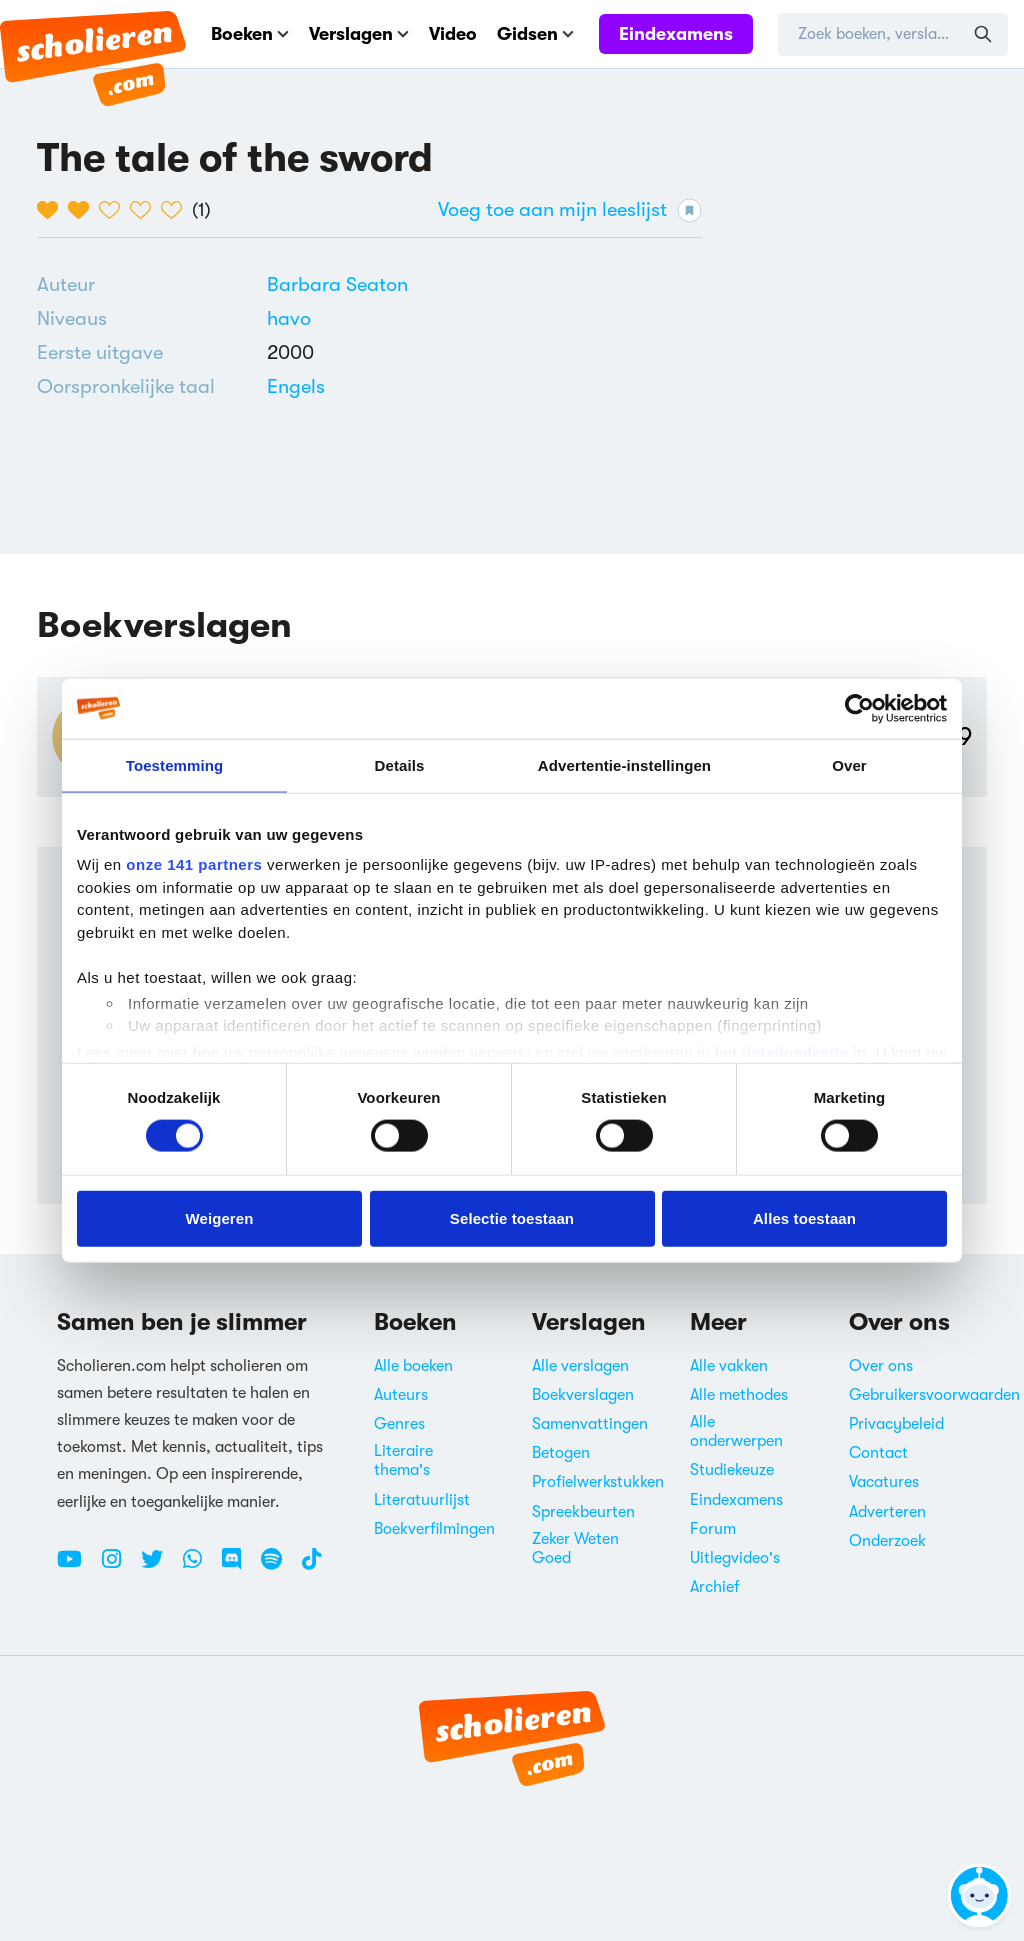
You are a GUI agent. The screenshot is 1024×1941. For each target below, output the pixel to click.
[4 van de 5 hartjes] (145, 210)
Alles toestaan (804, 1217)
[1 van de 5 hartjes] (52, 210)
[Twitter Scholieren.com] (159, 1567)
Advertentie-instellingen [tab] (624, 764)
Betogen (561, 1453)
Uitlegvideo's (735, 1558)
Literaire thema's (403, 1460)
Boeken (250, 34)
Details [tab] (400, 764)
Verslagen (359, 34)
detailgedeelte (795, 1051)
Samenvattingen (590, 1424)
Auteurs (401, 1395)
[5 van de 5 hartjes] (176, 210)
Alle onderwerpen (736, 1431)
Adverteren (887, 1512)
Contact (878, 1453)
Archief (715, 1587)
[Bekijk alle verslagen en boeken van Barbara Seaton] (337, 284)
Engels (296, 386)
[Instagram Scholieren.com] (119, 1567)
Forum (713, 1529)
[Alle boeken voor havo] (289, 318)
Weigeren (219, 1217)
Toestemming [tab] (175, 764)
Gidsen (535, 34)
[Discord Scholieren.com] (239, 1567)
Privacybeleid (896, 1424)
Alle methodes (739, 1395)
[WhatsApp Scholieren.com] (200, 1567)
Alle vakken (729, 1366)
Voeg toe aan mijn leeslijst (570, 210)
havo (289, 318)
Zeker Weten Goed (575, 1548)
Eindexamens (676, 34)
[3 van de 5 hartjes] (114, 210)
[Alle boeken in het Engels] (296, 386)
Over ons (881, 1366)
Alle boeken (413, 1366)
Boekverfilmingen (434, 1529)
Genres (399, 1424)
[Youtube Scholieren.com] (77, 1567)
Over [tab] (849, 764)
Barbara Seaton (337, 284)
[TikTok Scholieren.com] (311, 1567)
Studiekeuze (732, 1470)
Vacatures (884, 1482)
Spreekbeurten (583, 1512)
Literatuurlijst (422, 1500)
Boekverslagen (583, 1395)
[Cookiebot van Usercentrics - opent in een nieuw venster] (859, 708)
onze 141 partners (194, 864)
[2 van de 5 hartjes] (83, 210)
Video (453, 34)
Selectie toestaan (512, 1217)
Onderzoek (887, 1541)
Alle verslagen (580, 1366)
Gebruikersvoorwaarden (934, 1395)
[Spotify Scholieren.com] (279, 1567)
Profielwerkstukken (598, 1482)
